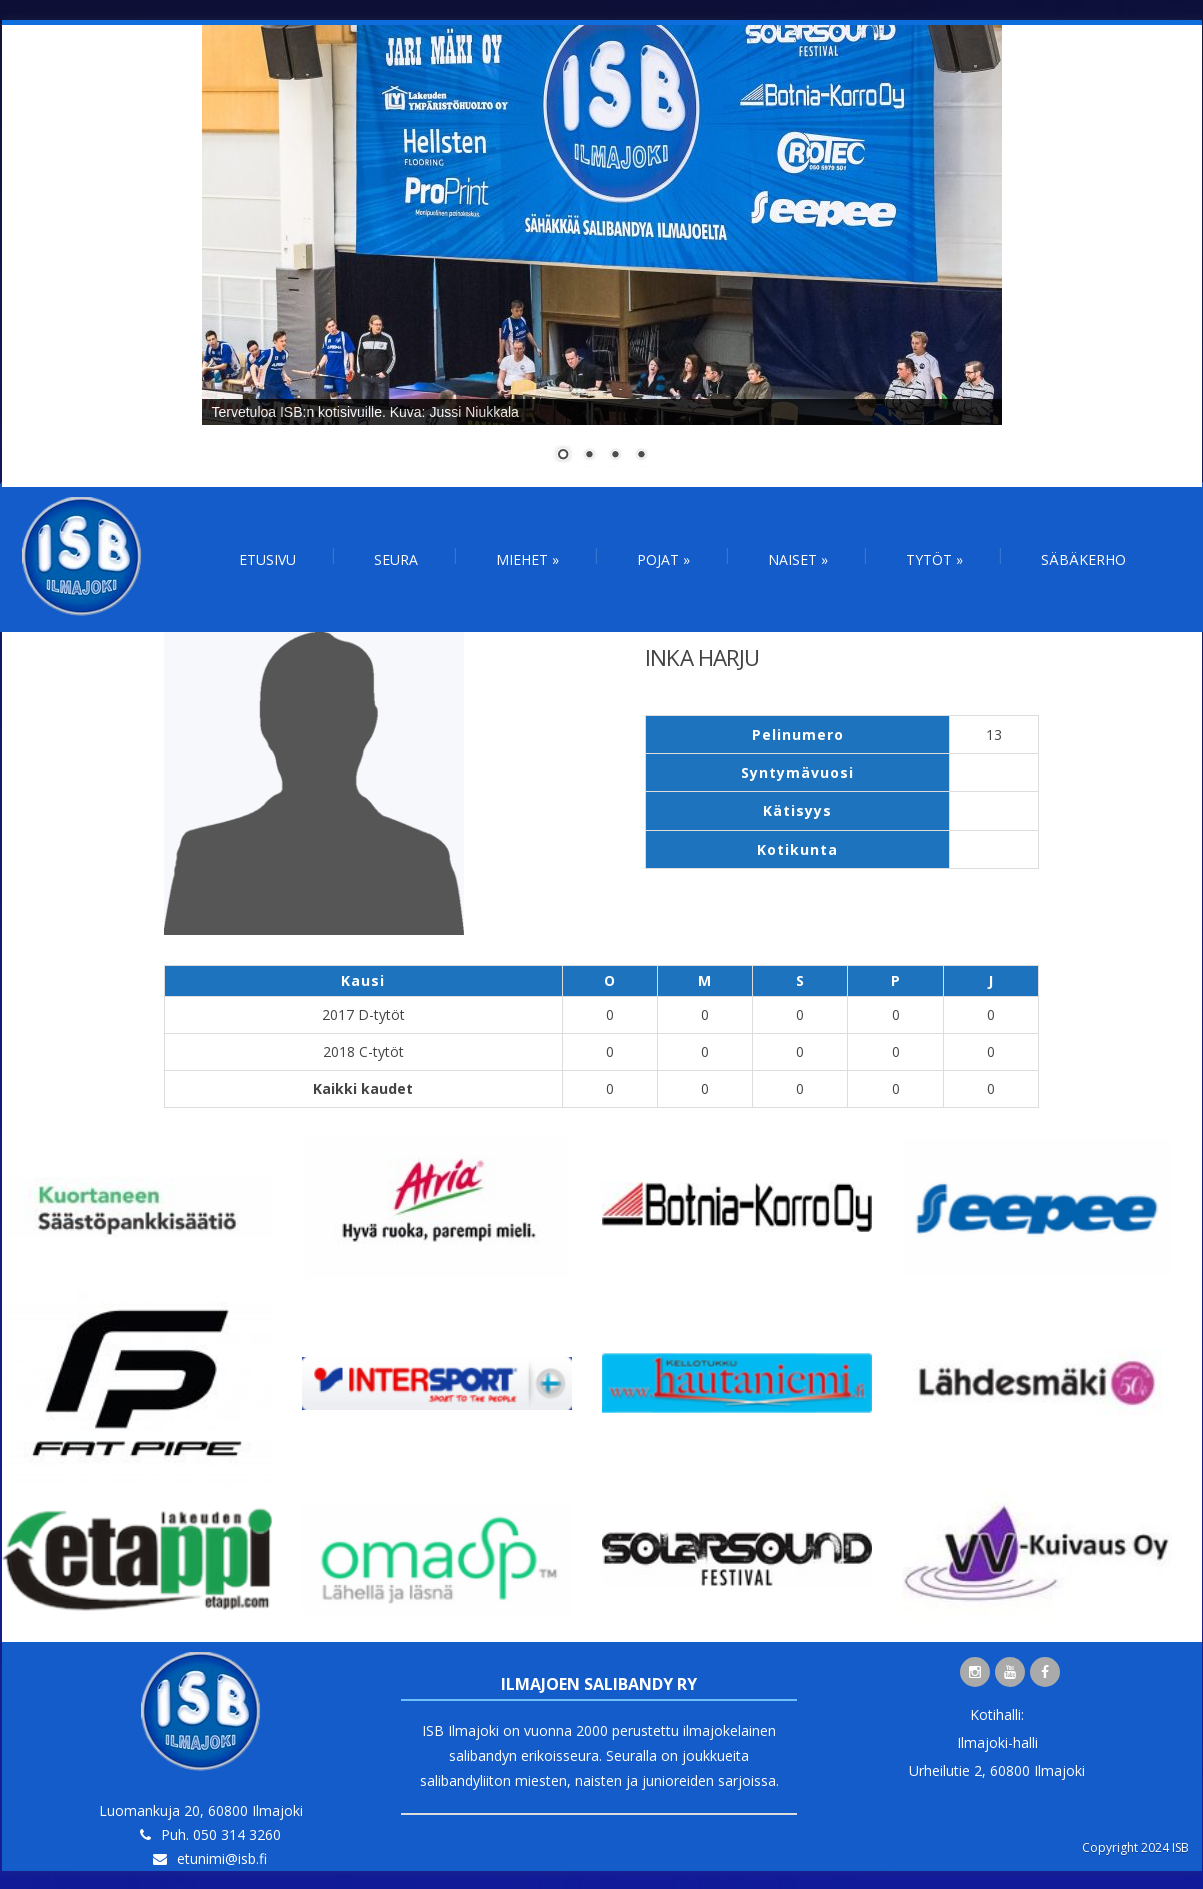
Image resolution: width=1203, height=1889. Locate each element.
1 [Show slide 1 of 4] (563, 456)
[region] (602, 256)
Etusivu (267, 559)
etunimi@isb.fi (222, 1858)
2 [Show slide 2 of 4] (589, 456)
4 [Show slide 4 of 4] (641, 456)
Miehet (527, 559)
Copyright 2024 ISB (1135, 1847)
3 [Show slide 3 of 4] (615, 456)
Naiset (798, 559)
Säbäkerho (1083, 559)
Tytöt (934, 559)
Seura (396, 559)
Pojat (663, 559)
